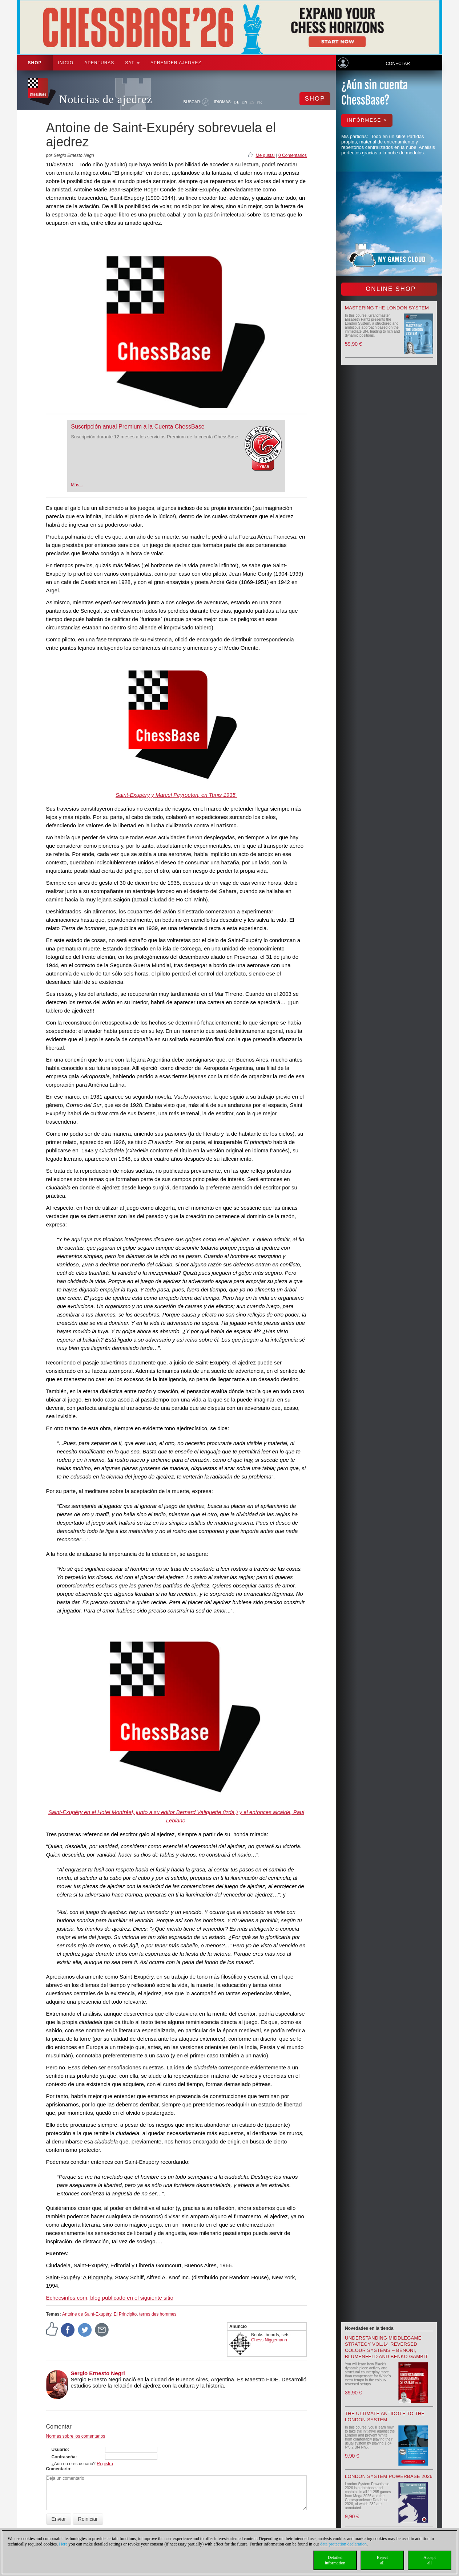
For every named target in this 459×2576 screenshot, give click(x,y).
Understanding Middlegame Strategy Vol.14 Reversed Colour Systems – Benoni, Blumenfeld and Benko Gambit (386, 2347)
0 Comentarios (292, 155)
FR (259, 102)
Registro (105, 2463)
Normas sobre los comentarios (75, 2436)
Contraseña (64, 2456)
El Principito (125, 2314)
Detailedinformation (335, 2560)
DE (237, 102)
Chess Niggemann (269, 2339)
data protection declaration (343, 2544)
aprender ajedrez (175, 62)
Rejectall (382, 2560)
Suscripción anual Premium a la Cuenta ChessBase (137, 426)
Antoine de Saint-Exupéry (86, 2314)
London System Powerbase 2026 (388, 2476)
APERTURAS (99, 62)
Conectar (398, 63)
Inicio (66, 62)
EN (245, 102)
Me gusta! (265, 155)
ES (252, 102)
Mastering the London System (387, 308)
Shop (35, 62)
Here (63, 2544)
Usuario (60, 2449)
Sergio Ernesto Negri (98, 2373)
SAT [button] (132, 62)
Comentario (58, 2468)
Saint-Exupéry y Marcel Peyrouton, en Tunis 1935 (176, 795)
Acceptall (429, 2560)
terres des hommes (158, 2314)
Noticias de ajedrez (106, 99)
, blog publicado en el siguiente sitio (109, 2298)
